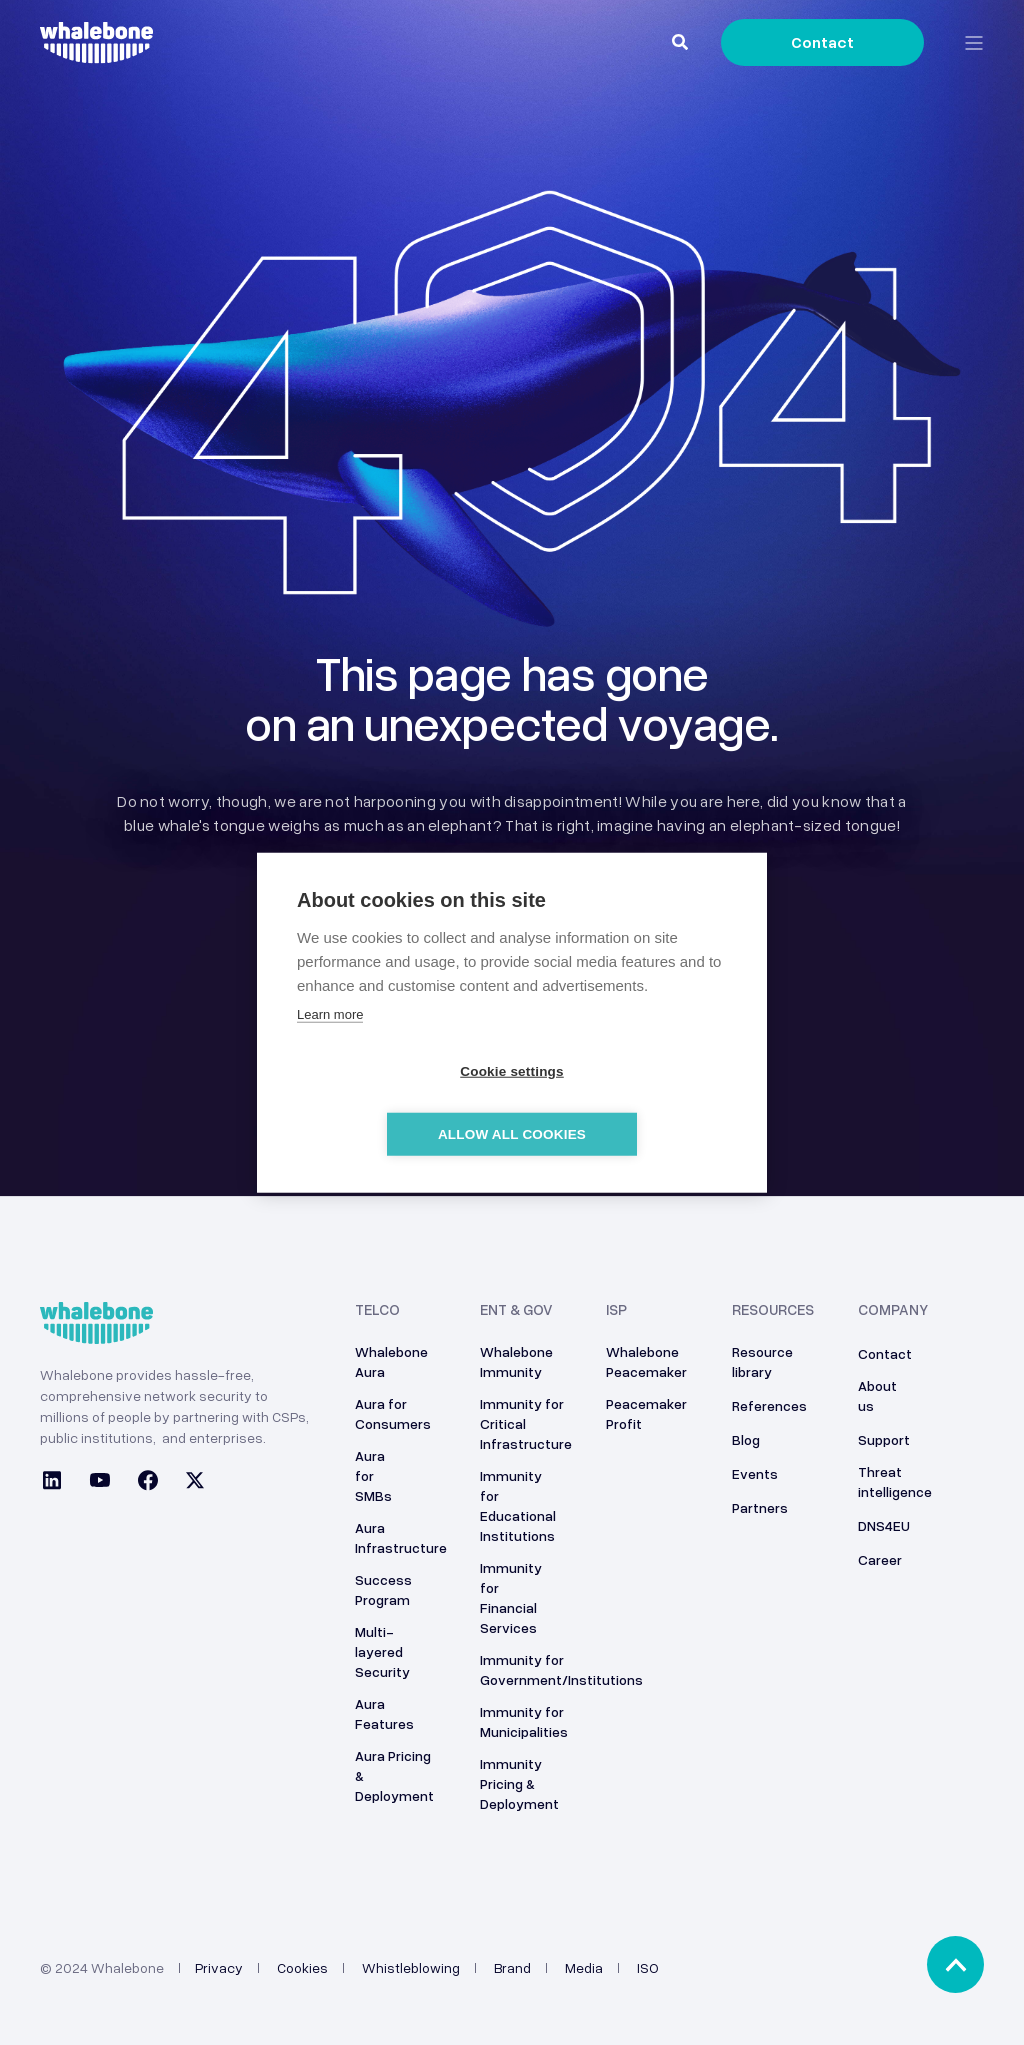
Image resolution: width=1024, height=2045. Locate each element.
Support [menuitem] (884, 1439)
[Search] (681, 41)
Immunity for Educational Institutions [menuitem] (518, 1505)
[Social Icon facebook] (148, 1483)
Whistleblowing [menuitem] (411, 1968)
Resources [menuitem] (773, 1310)
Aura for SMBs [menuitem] (373, 1475)
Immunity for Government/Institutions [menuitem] (561, 1669)
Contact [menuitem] (885, 1353)
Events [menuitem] (755, 1473)
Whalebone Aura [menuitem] (391, 1361)
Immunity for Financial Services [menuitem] (511, 1597)
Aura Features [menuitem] (384, 1713)
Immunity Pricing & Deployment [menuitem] (519, 1783)
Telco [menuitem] (377, 1310)
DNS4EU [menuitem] (884, 1525)
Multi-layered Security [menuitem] (382, 1651)
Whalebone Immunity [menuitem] (516, 1361)
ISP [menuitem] (616, 1310)
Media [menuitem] (584, 1968)
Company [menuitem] (893, 1310)
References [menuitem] (769, 1405)
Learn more (330, 1045)
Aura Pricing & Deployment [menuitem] (394, 1775)
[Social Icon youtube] (100, 1483)
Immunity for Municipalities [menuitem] (524, 1721)
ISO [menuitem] (648, 1968)
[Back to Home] (96, 52)
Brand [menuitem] (512, 1968)
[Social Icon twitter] (189, 1483)
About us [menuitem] (877, 1395)
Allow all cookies (627, 1103)
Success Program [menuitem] (383, 1589)
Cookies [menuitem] (302, 1968)
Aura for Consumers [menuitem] (393, 1413)
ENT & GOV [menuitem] (516, 1310)
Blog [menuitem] (746, 1439)
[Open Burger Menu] (974, 43)
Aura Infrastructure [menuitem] (401, 1537)
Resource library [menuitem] (762, 1361)
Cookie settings (397, 1103)
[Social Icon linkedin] (58, 1483)
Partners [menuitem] (760, 1507)
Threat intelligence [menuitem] (895, 1481)
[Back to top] (955, 1964)
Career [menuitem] (880, 1559)
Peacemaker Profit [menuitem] (646, 1413)
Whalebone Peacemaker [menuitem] (646, 1361)
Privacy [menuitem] (219, 1968)
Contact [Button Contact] (822, 42)
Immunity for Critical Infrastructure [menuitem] (526, 1423)
